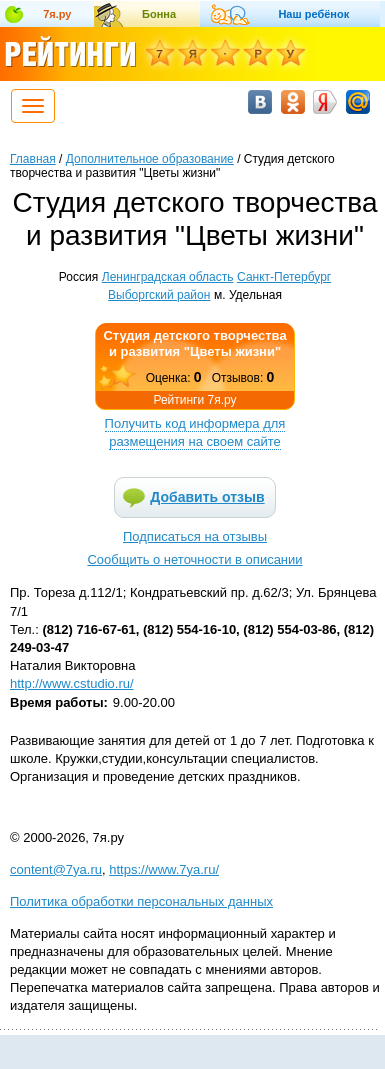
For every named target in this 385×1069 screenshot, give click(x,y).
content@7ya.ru (56, 869)
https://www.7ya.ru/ (164, 869)
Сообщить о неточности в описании (194, 559)
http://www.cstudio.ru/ (72, 683)
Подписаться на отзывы (195, 536)
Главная (33, 159)
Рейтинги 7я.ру (194, 400)
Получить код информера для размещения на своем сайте (195, 432)
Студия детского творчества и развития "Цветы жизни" (194, 343)
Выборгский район (159, 295)
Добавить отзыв (207, 497)
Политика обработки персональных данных (141, 901)
